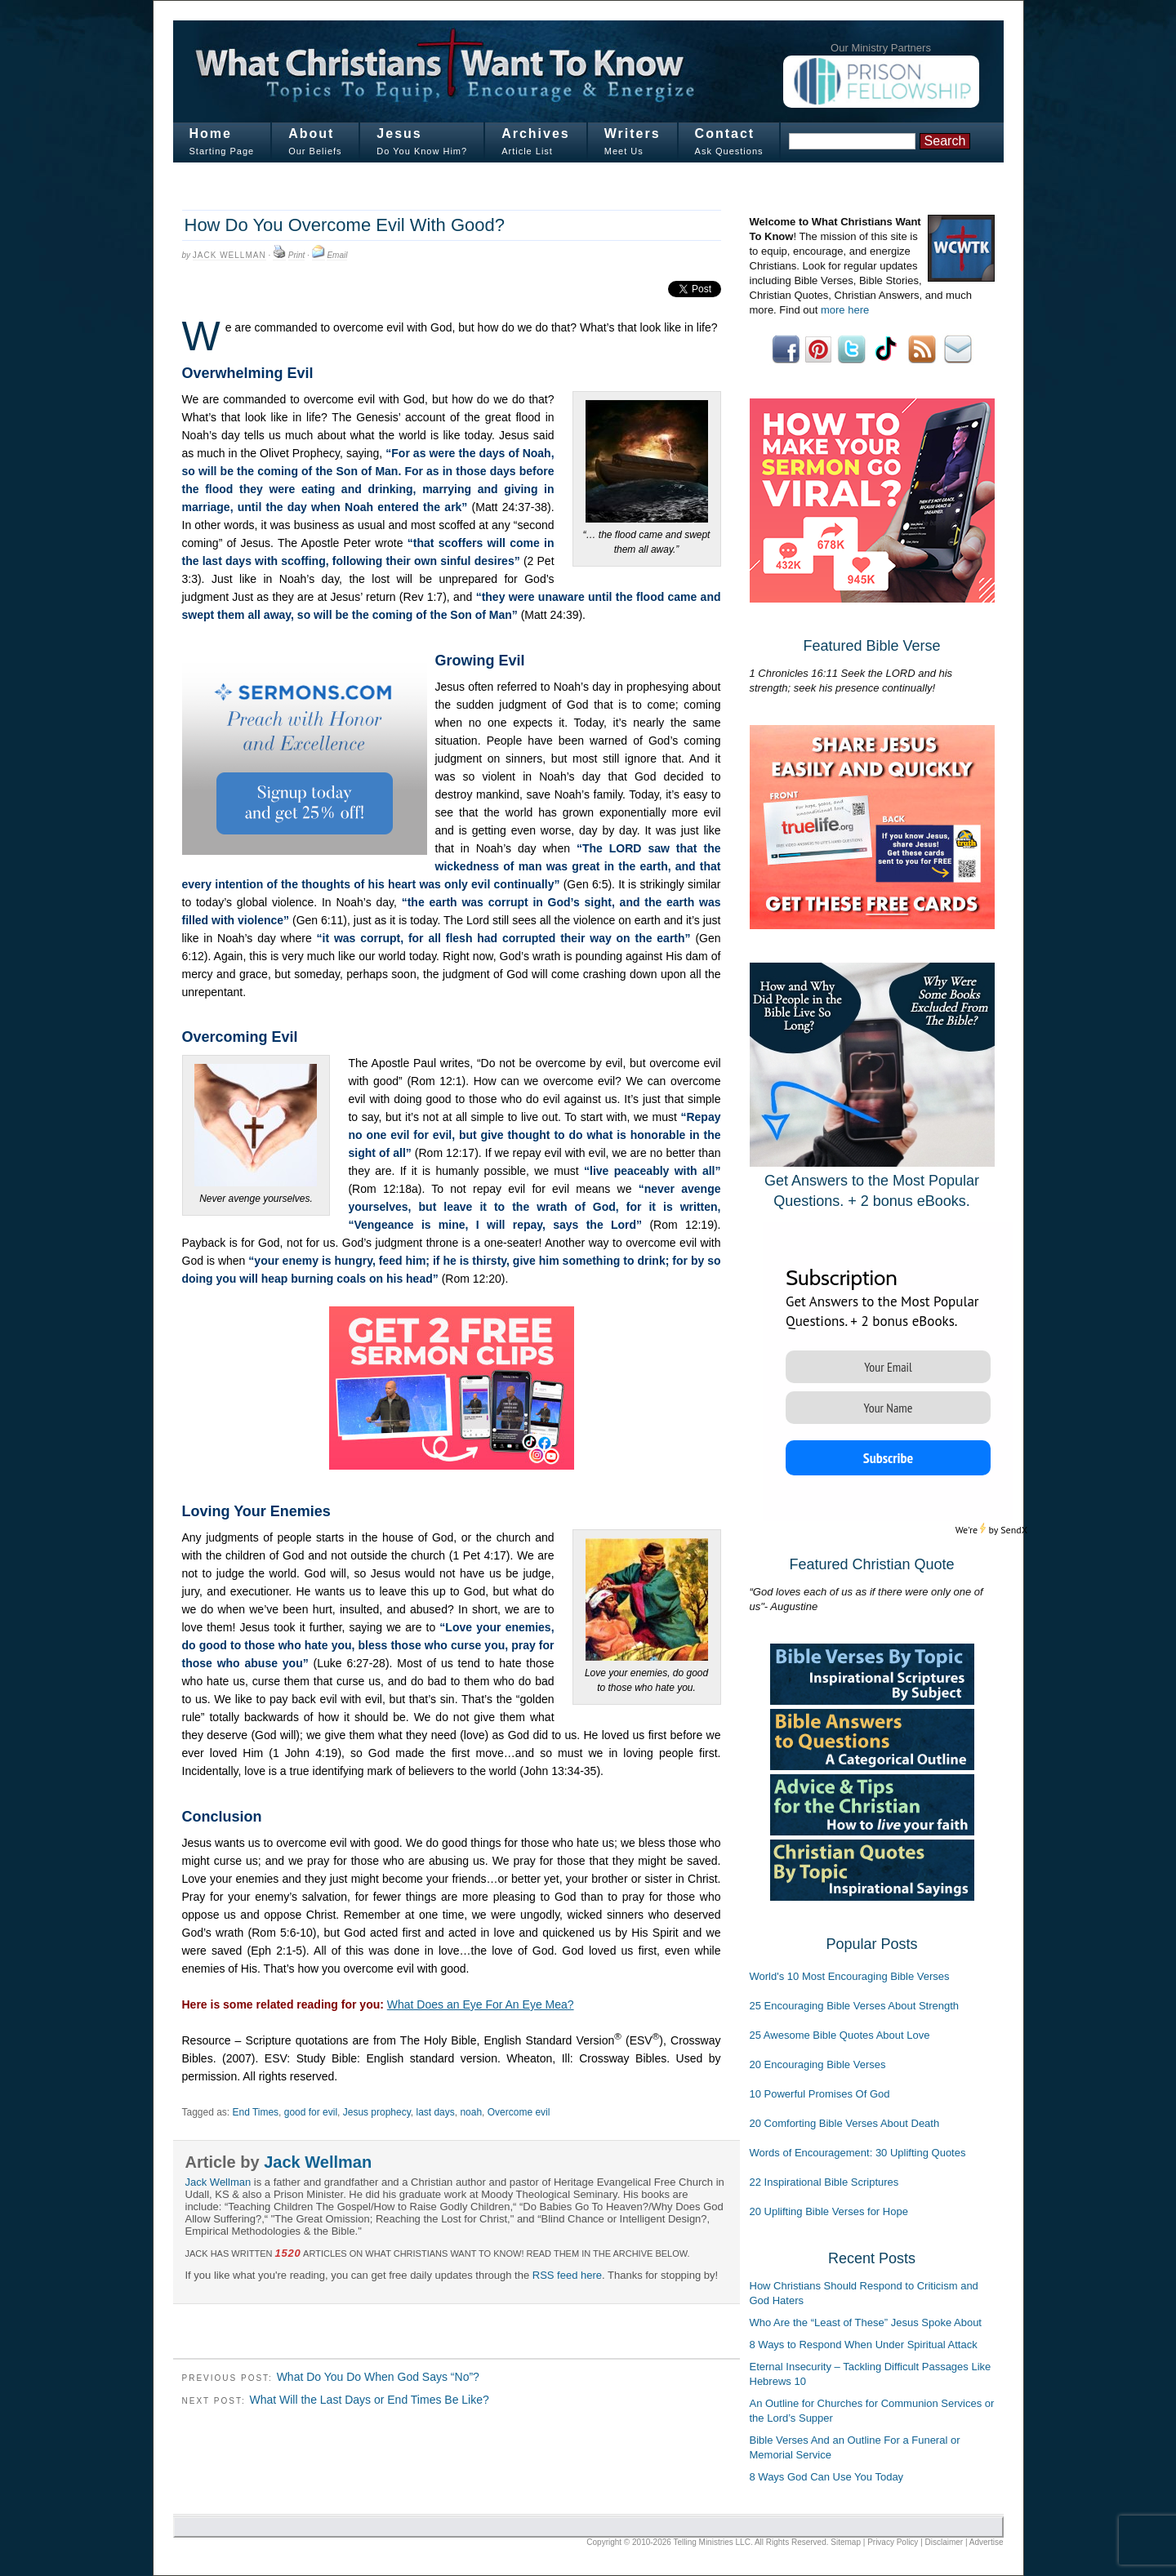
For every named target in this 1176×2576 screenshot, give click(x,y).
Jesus (398, 133)
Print (296, 255)
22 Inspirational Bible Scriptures (824, 2182)
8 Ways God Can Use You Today (827, 2477)
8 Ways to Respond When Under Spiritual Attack (864, 2344)
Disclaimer (944, 2542)
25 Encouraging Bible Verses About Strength (855, 2006)
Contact (725, 133)
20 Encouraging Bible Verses (818, 2064)
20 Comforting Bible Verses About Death (845, 2123)
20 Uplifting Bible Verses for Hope (829, 2211)
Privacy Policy (892, 2542)
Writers (632, 133)
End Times (255, 2112)
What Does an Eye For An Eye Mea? (480, 2004)
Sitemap (846, 2542)
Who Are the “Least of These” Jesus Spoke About (866, 2322)
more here (845, 310)
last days (435, 2112)
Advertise (986, 2542)
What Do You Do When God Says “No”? (378, 2376)
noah (471, 2112)
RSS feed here (567, 2275)
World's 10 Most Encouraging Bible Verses (850, 1976)
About (311, 133)
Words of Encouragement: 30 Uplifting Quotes (858, 2153)
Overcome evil (519, 2112)
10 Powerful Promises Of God (820, 2094)
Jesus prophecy (377, 2112)
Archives (535, 133)
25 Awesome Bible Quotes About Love (840, 2035)
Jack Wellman (229, 255)
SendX (1013, 1530)
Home (210, 133)
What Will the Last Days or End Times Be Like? (368, 2399)
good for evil (310, 2112)
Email (337, 255)
